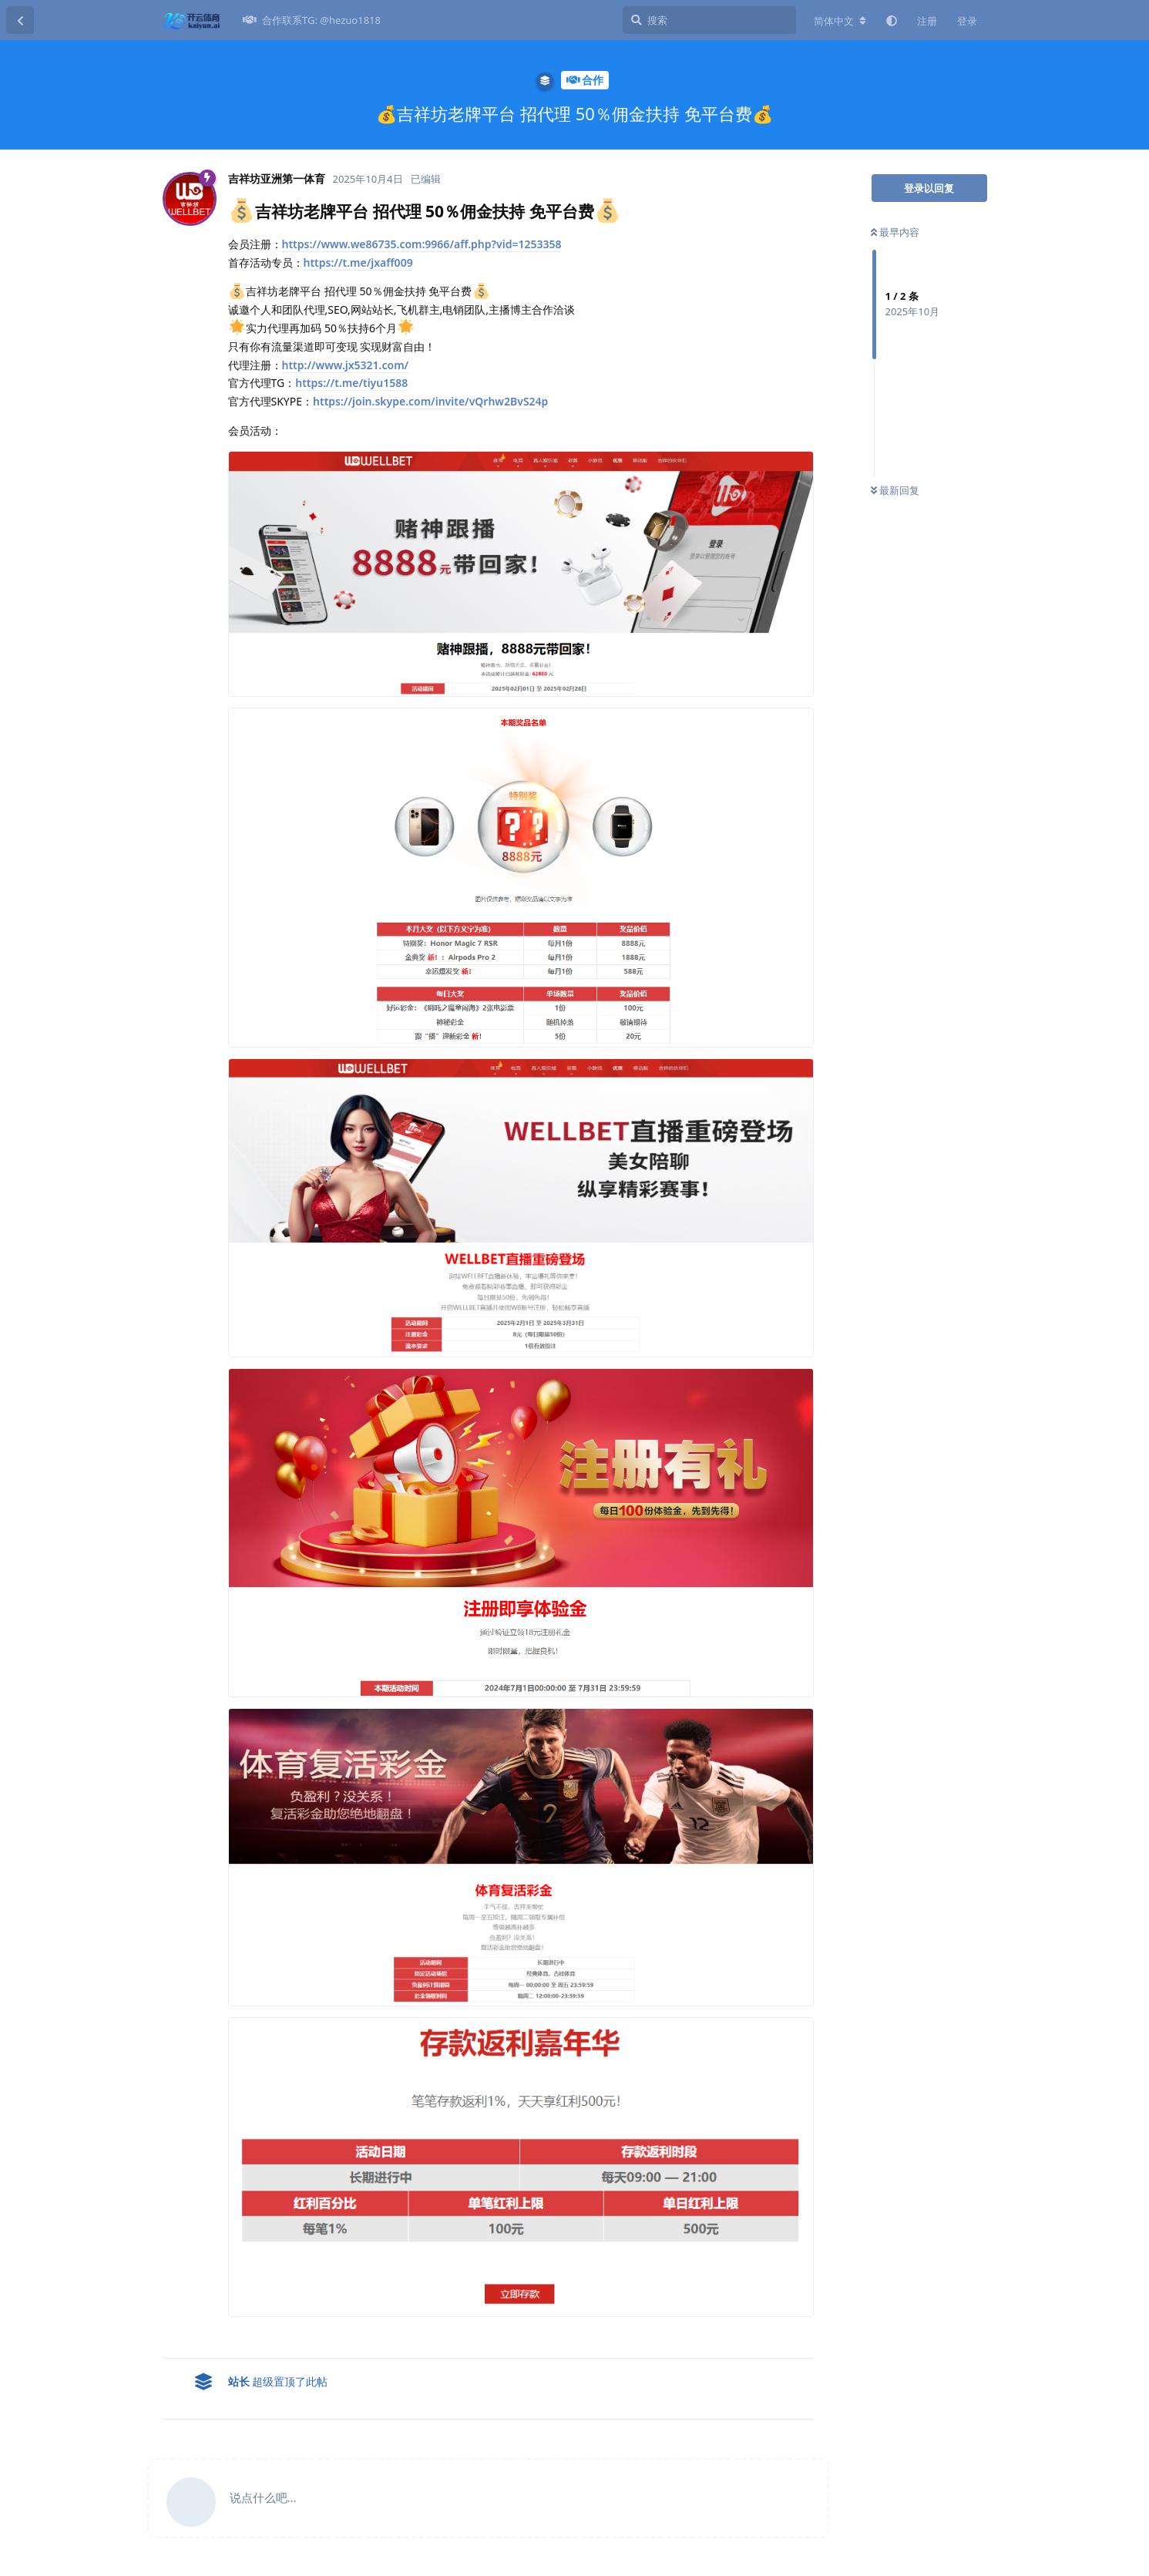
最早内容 (895, 232)
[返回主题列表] (20, 20)
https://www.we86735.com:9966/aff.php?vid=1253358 (422, 244)
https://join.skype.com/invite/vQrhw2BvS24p (430, 401)
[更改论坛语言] (840, 21)
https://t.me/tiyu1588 (351, 382)
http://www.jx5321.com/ (345, 365)
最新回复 (895, 490)
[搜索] (709, 20)
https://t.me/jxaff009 (358, 262)
